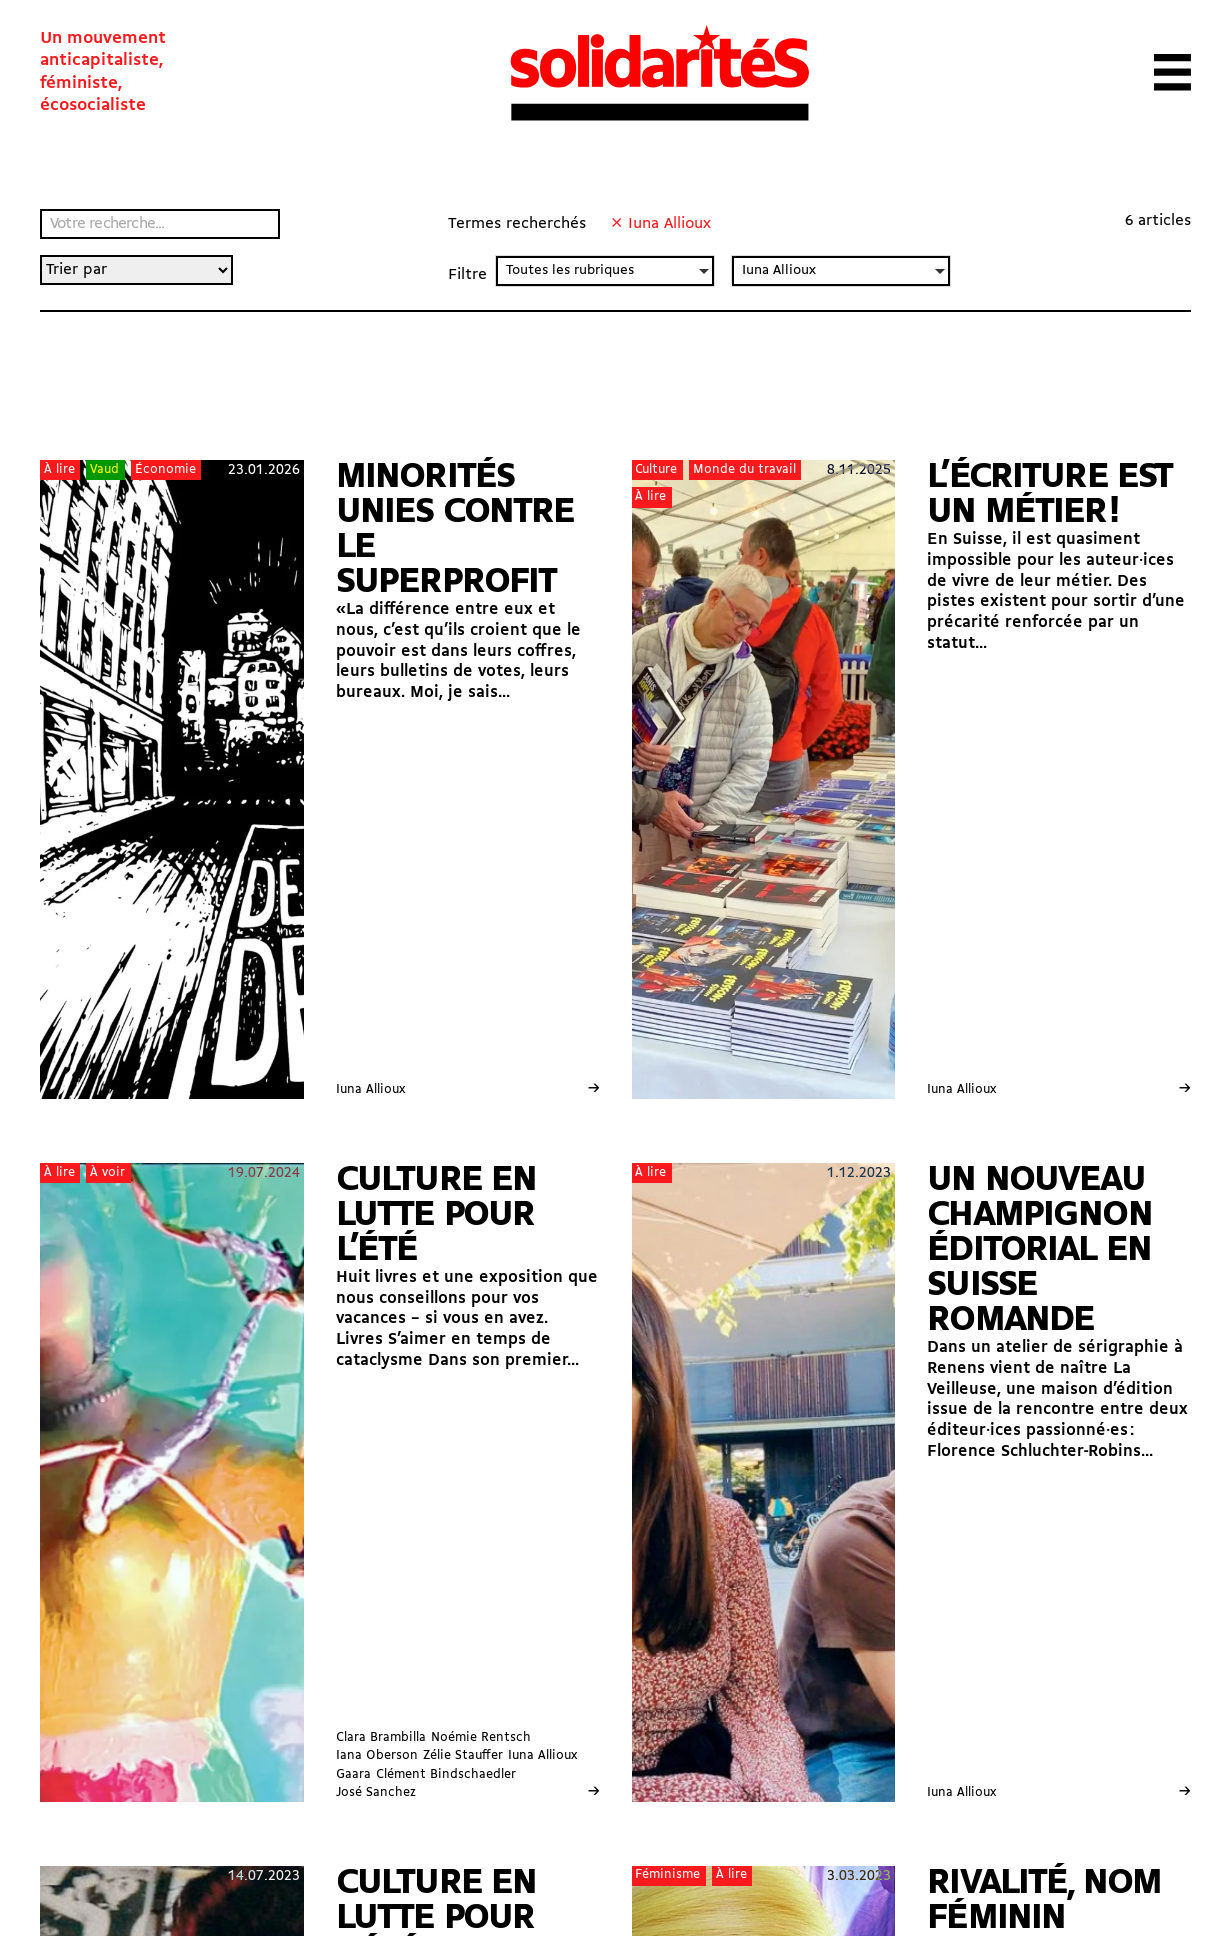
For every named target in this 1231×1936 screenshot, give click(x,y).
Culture (656, 469)
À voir (107, 1172)
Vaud (104, 469)
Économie (165, 469)
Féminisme (667, 1874)
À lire (59, 469)
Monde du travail (744, 469)
